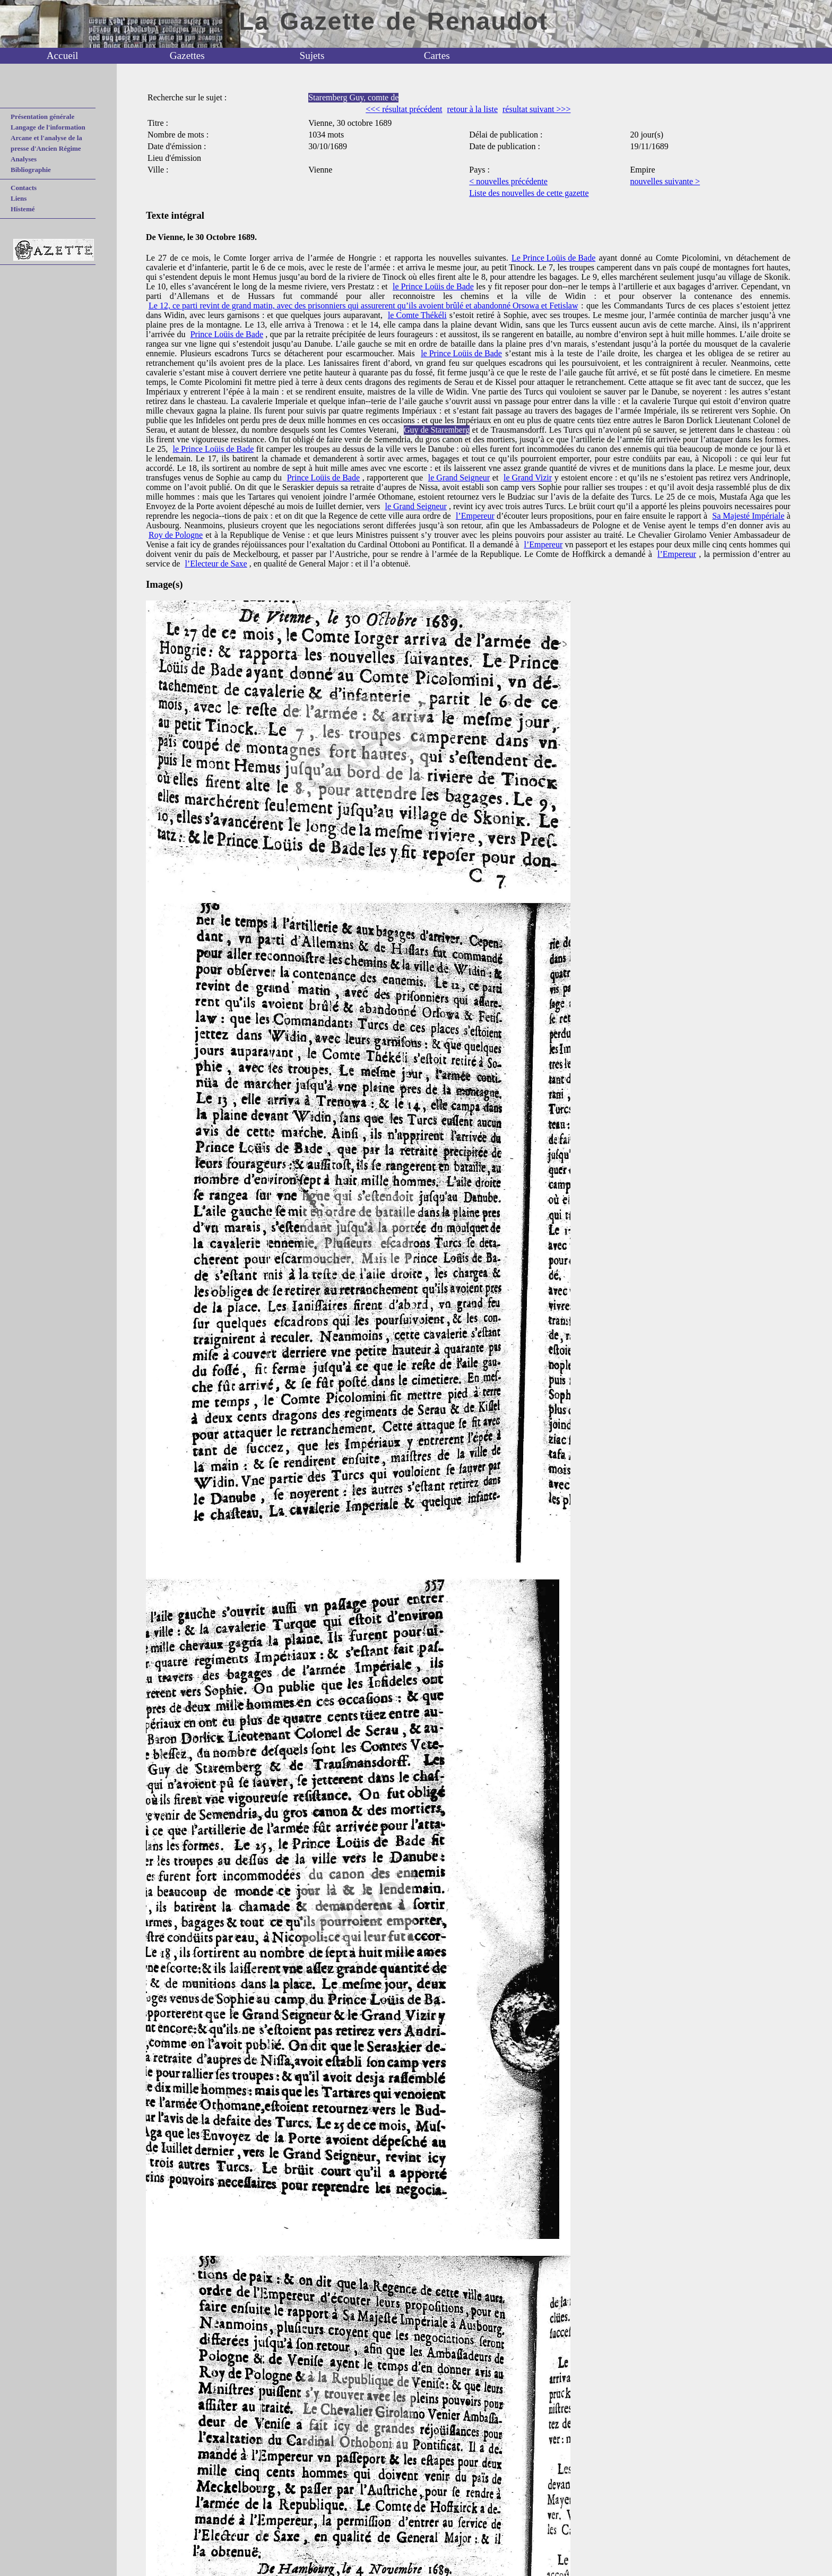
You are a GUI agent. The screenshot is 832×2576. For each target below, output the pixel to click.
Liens (19, 198)
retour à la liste (472, 109)
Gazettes (187, 55)
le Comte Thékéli (417, 315)
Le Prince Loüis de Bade (553, 257)
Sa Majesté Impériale (748, 515)
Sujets (312, 55)
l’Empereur (475, 515)
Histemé (22, 209)
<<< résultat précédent (404, 109)
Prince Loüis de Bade (226, 334)
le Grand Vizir (528, 477)
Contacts (24, 188)
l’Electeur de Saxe (216, 563)
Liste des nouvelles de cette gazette (528, 193)
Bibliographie (31, 170)
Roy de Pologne (176, 534)
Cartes (437, 55)
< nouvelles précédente (508, 181)
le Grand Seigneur (459, 477)
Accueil (63, 55)
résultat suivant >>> (536, 109)
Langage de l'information (48, 127)
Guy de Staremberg (437, 429)
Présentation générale (42, 117)
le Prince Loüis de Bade (433, 286)
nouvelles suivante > (665, 181)
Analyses (24, 159)
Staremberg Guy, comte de (353, 97)
